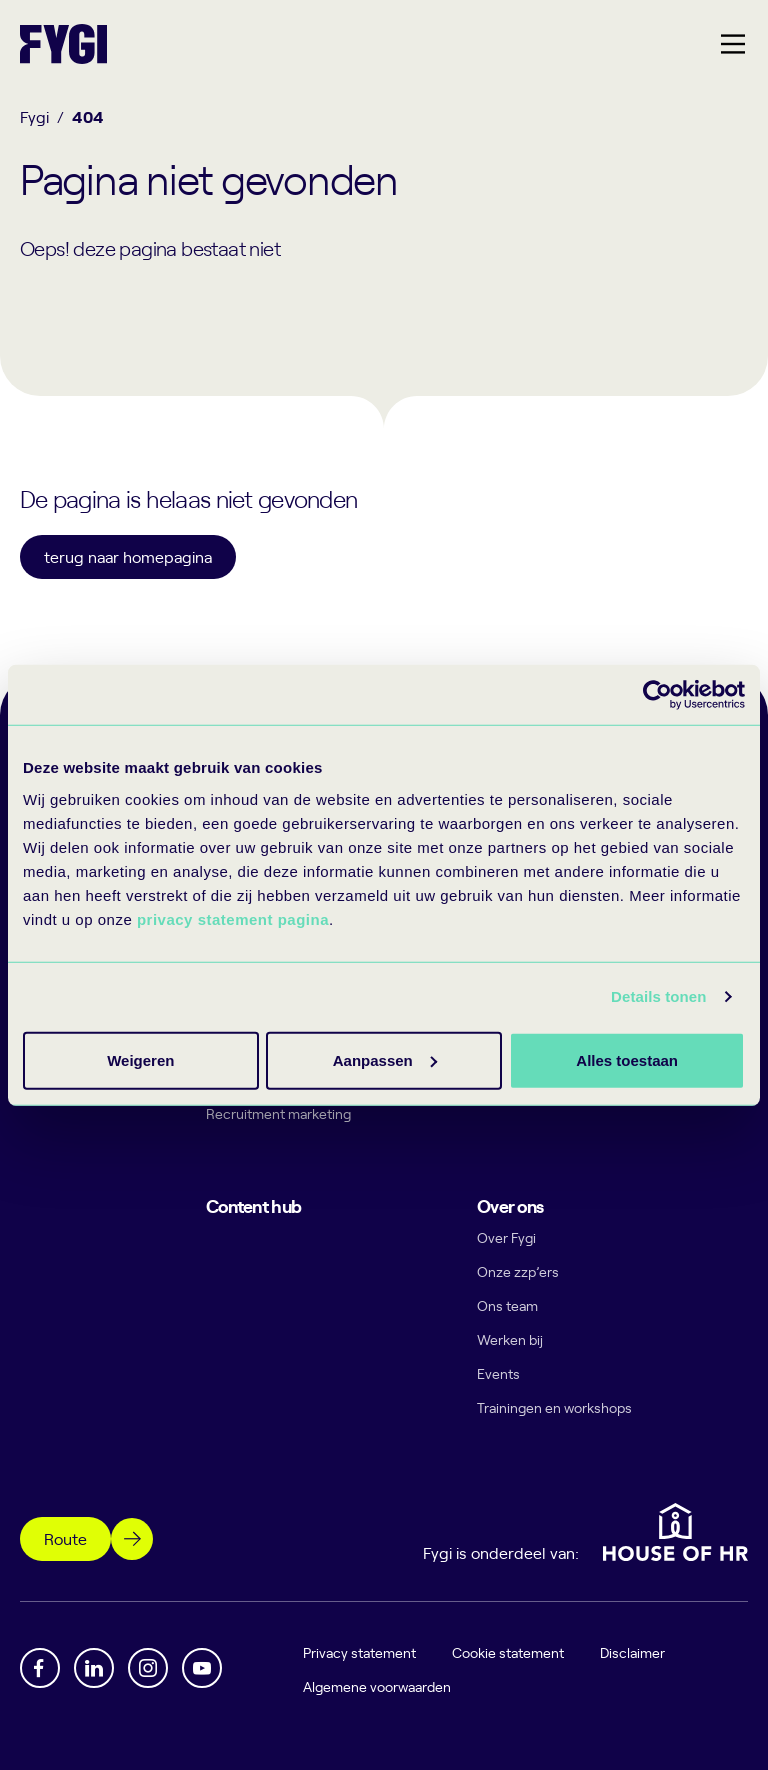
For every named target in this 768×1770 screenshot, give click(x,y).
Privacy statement (360, 1652)
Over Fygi (506, 1237)
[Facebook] (40, 1668)
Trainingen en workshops (554, 1407)
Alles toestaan (140, 1059)
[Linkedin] (94, 1668)
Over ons (510, 1205)
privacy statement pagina (233, 918)
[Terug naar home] (63, 44)
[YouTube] (202, 1668)
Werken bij (510, 1339)
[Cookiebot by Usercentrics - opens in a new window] (657, 695)
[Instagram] (148, 1668)
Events (498, 1373)
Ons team (507, 1305)
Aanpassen (381, 1059)
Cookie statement (509, 1652)
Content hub (253, 1205)
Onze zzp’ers (518, 1271)
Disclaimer (633, 1652)
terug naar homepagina (128, 556)
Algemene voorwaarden (378, 1686)
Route (65, 1538)
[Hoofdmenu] (733, 44)
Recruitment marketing (278, 1113)
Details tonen (658, 996)
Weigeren (620, 1059)
